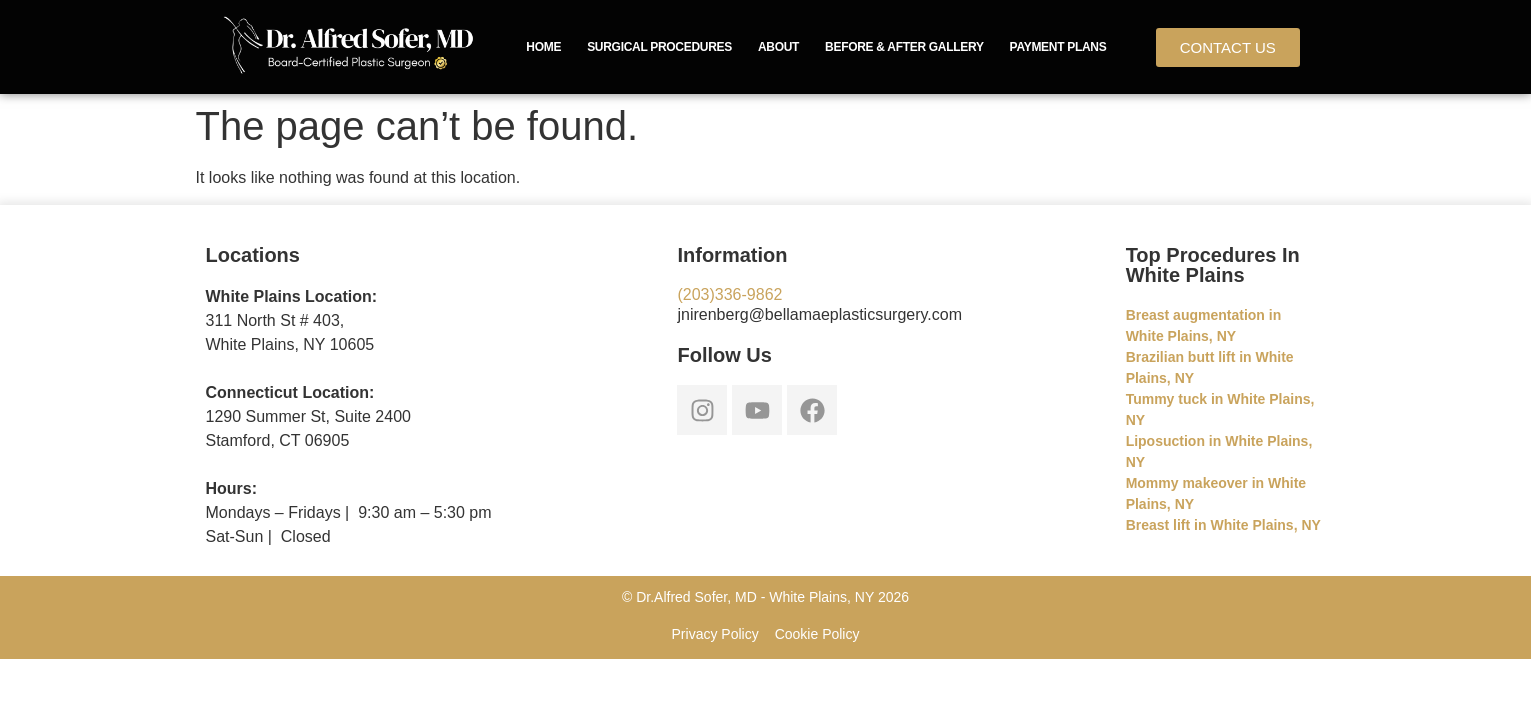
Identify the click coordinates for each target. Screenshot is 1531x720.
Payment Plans (1058, 47)
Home (543, 47)
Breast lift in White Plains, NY (1223, 525)
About (778, 47)
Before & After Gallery (904, 47)
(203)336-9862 (729, 294)
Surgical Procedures (659, 47)
